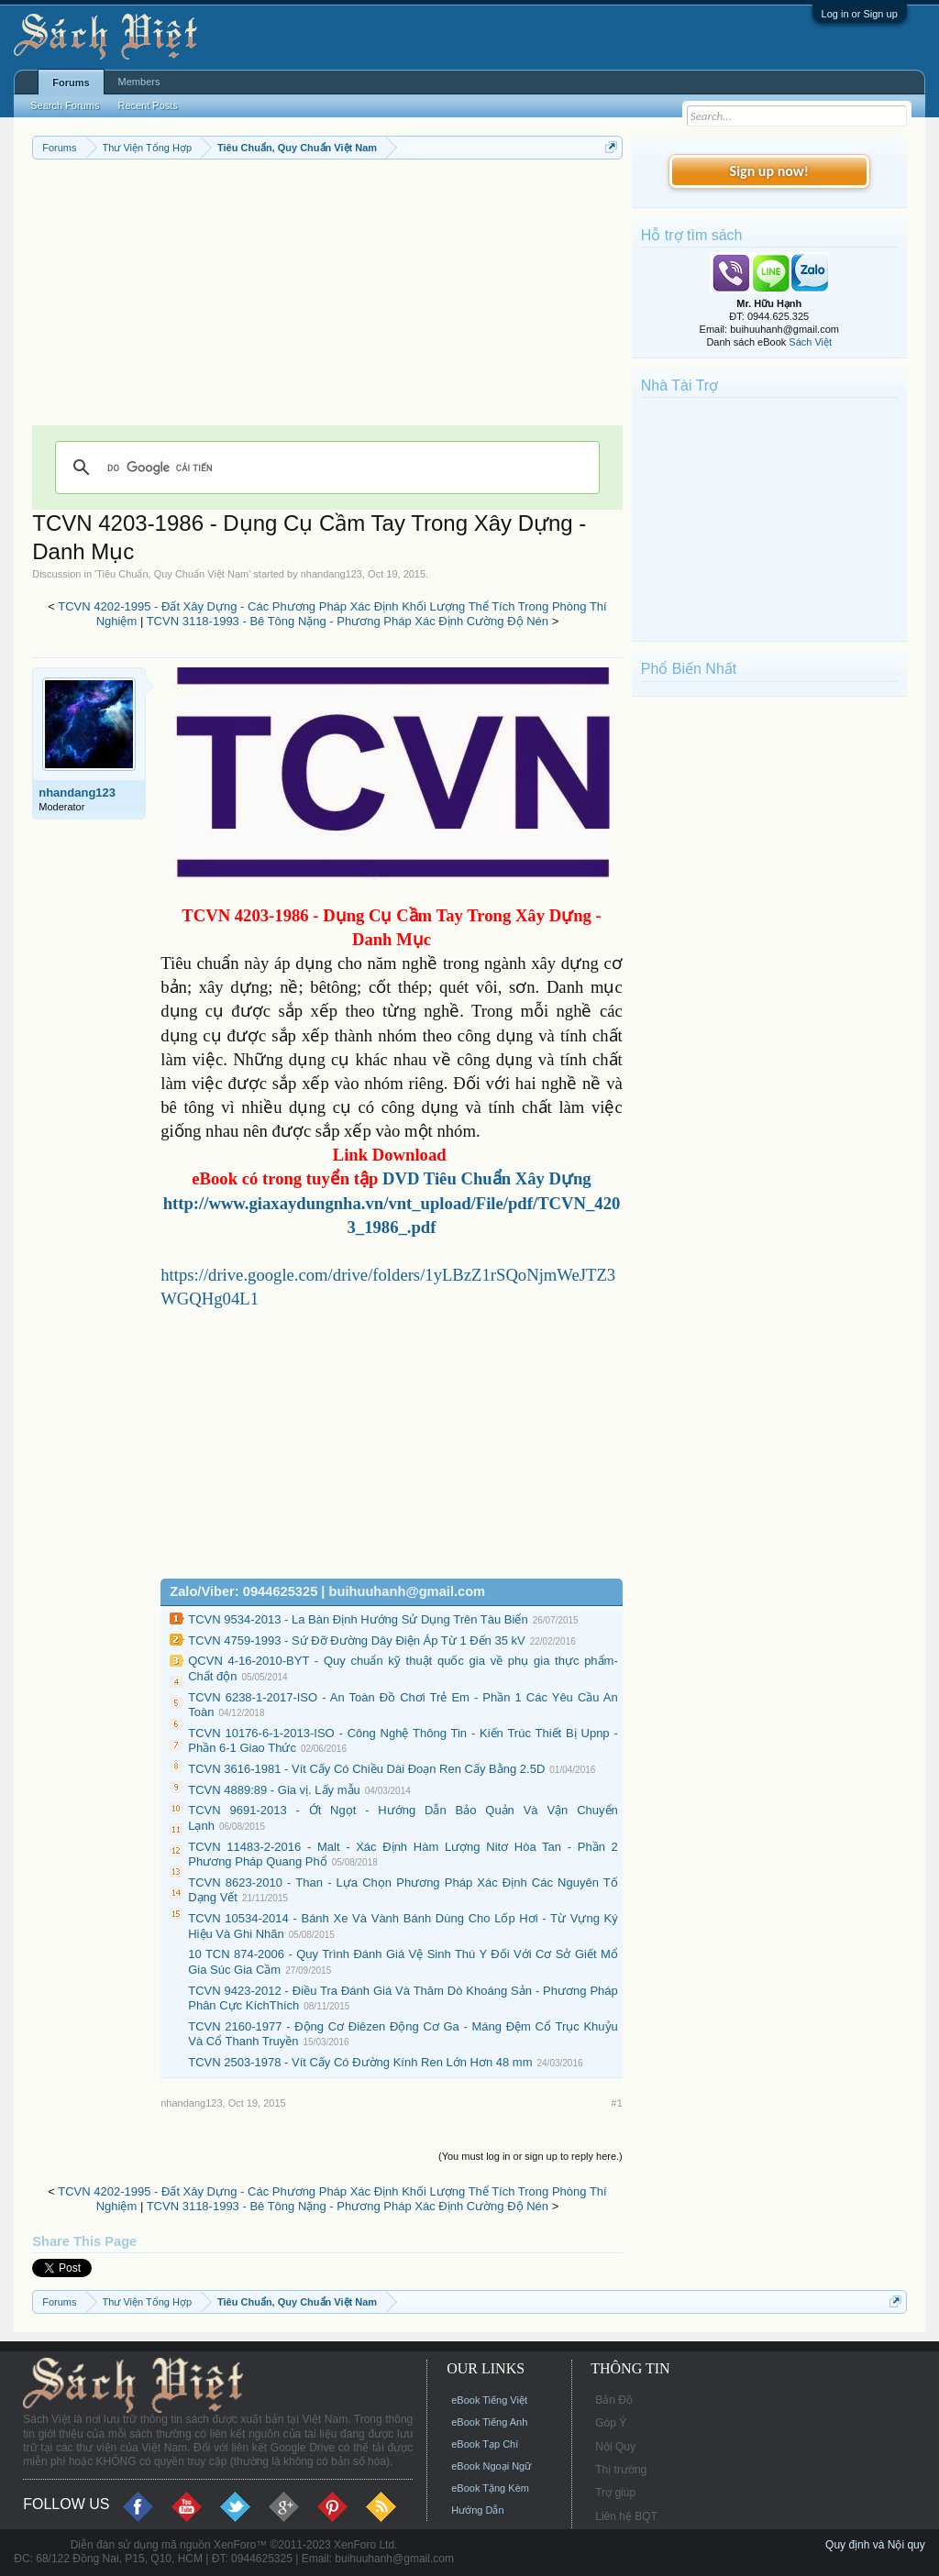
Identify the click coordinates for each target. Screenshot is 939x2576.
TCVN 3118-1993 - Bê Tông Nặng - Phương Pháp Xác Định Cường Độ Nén (347, 621)
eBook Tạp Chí (484, 2443)
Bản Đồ (614, 2400)
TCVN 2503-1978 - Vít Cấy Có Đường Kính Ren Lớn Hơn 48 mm (360, 2062)
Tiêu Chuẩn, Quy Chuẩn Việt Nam (172, 573)
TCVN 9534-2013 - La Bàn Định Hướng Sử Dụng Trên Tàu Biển (357, 1619)
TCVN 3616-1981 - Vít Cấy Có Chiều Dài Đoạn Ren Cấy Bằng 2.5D (366, 1769)
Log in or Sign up (860, 13)
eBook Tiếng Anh (489, 2421)
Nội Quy (615, 2446)
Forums (70, 82)
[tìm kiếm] (324, 468)
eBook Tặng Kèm (490, 2487)
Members (139, 81)
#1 (617, 2102)
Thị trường (620, 2469)
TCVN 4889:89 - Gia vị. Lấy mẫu (274, 1790)
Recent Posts (147, 105)
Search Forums (64, 105)
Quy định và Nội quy (875, 2544)
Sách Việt (810, 341)
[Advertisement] (327, 297)
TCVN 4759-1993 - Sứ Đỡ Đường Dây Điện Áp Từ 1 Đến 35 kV (356, 1640)
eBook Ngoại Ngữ (491, 2465)
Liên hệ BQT (626, 2516)
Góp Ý (610, 2422)
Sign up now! (769, 171)
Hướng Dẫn (477, 2509)
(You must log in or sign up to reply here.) (530, 2156)
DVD (486, 1178)
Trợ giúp (615, 2492)
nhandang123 (331, 573)
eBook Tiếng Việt (489, 2399)
